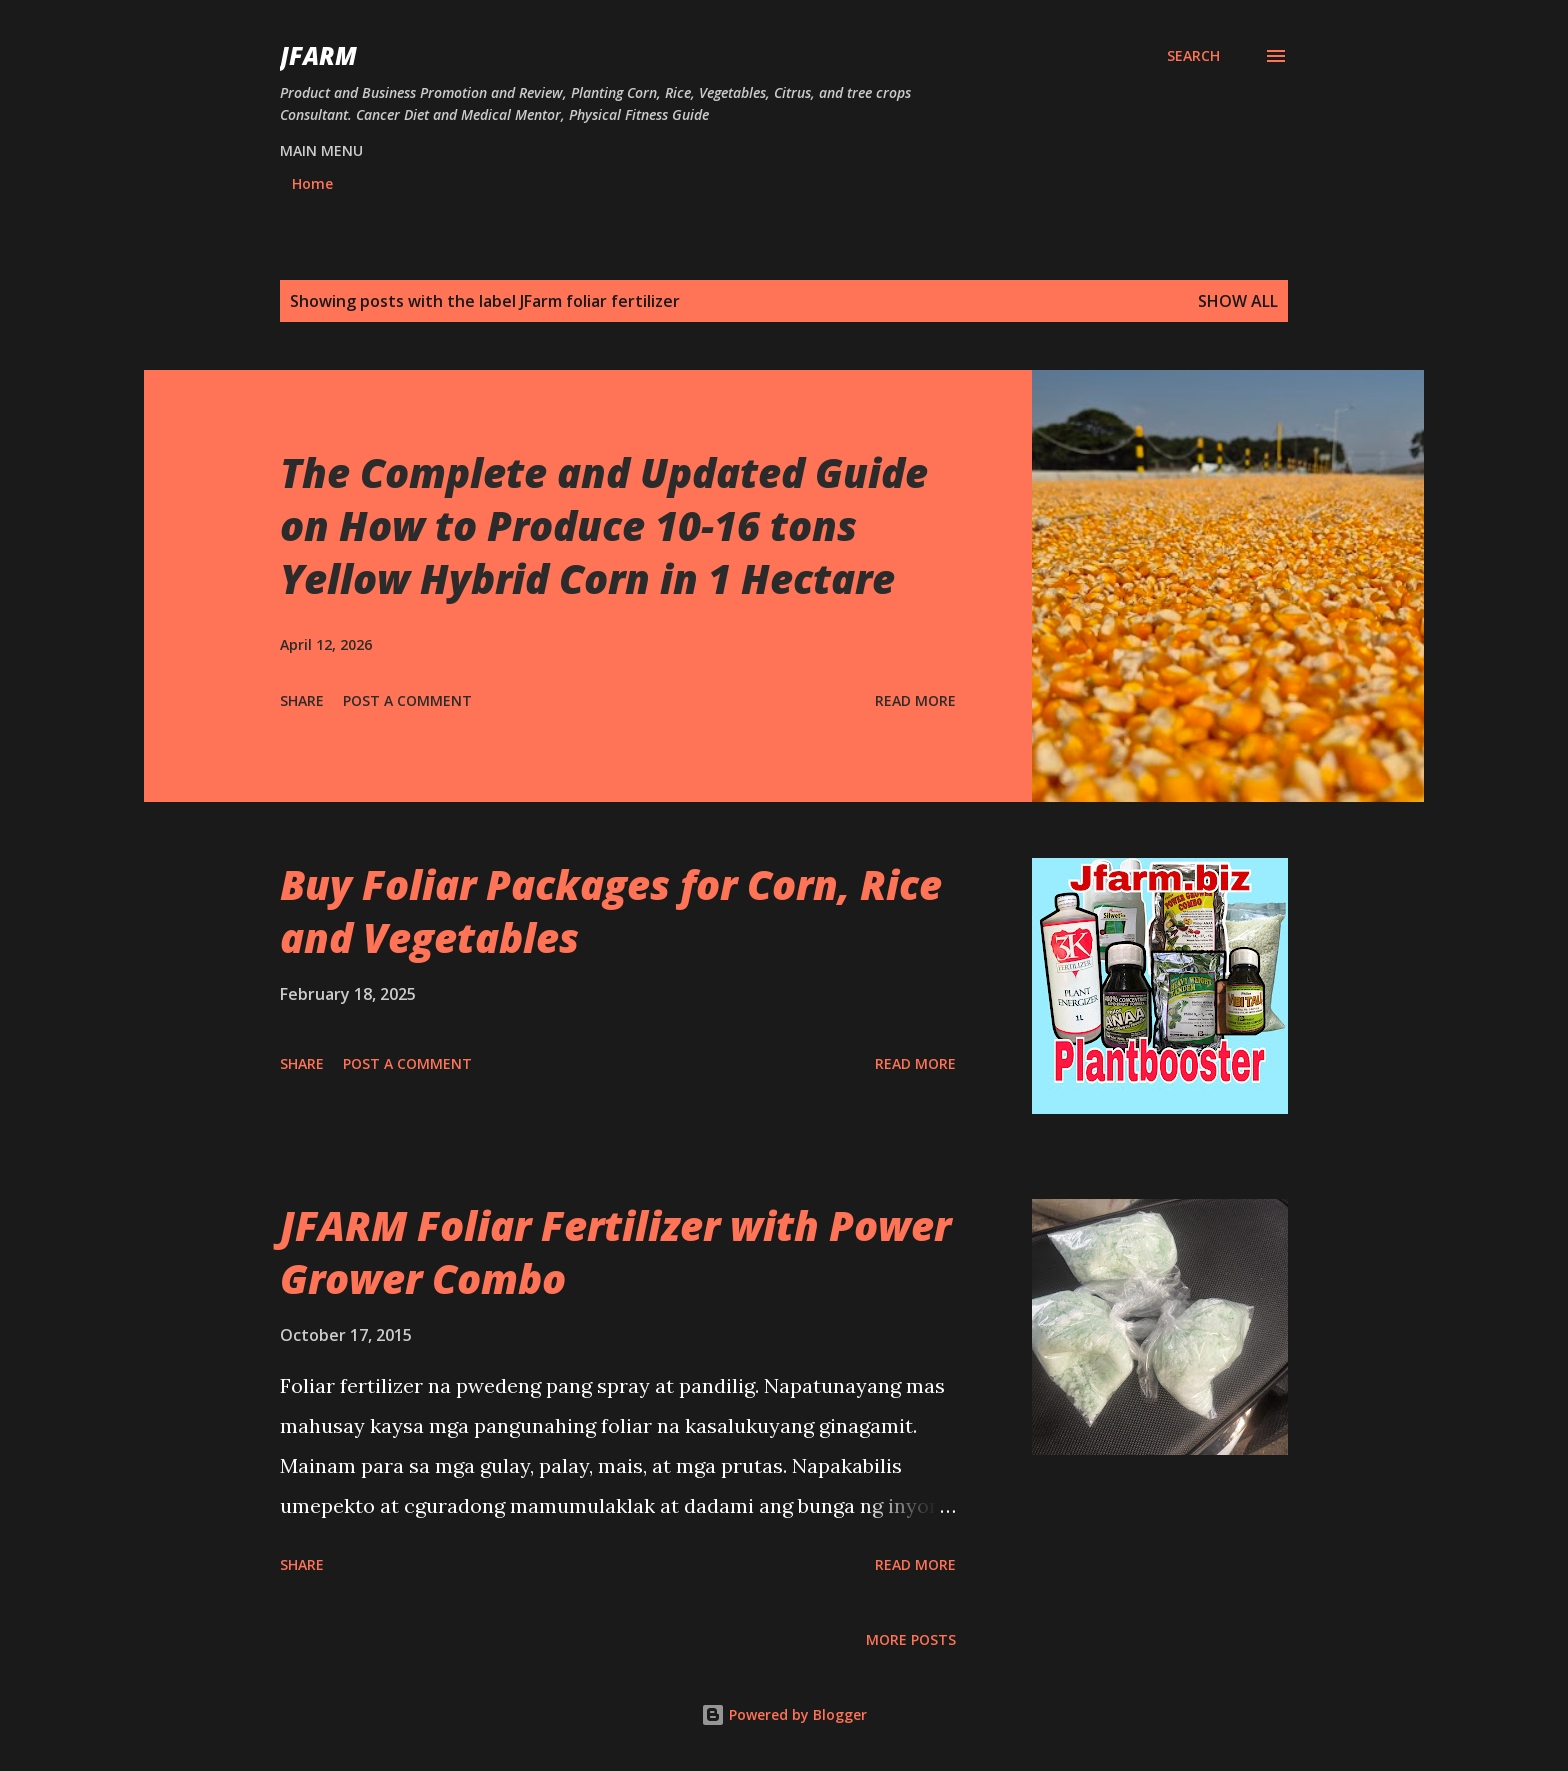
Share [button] (302, 700)
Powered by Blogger (784, 1714)
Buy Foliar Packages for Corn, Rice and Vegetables (611, 911)
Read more (915, 700)
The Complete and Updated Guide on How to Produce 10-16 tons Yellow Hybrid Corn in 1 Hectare (604, 526)
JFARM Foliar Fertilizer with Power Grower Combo (615, 1252)
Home (312, 183)
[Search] (1193, 56)
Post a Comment (407, 700)
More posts (911, 1639)
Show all (1238, 301)
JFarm (318, 55)
